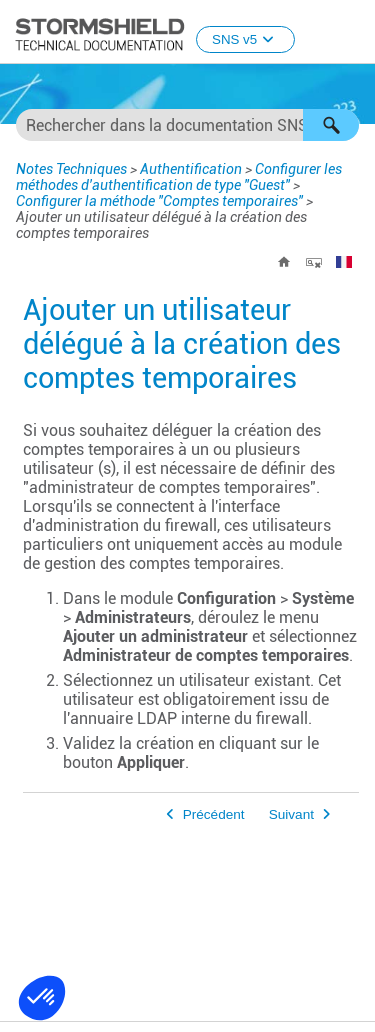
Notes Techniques (71, 169)
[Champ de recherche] (187, 125)
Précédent (214, 814)
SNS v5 (245, 39)
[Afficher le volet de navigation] (351, 33)
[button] (331, 125)
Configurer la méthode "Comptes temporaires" (159, 201)
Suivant (291, 814)
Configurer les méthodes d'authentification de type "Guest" (179, 177)
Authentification (191, 169)
